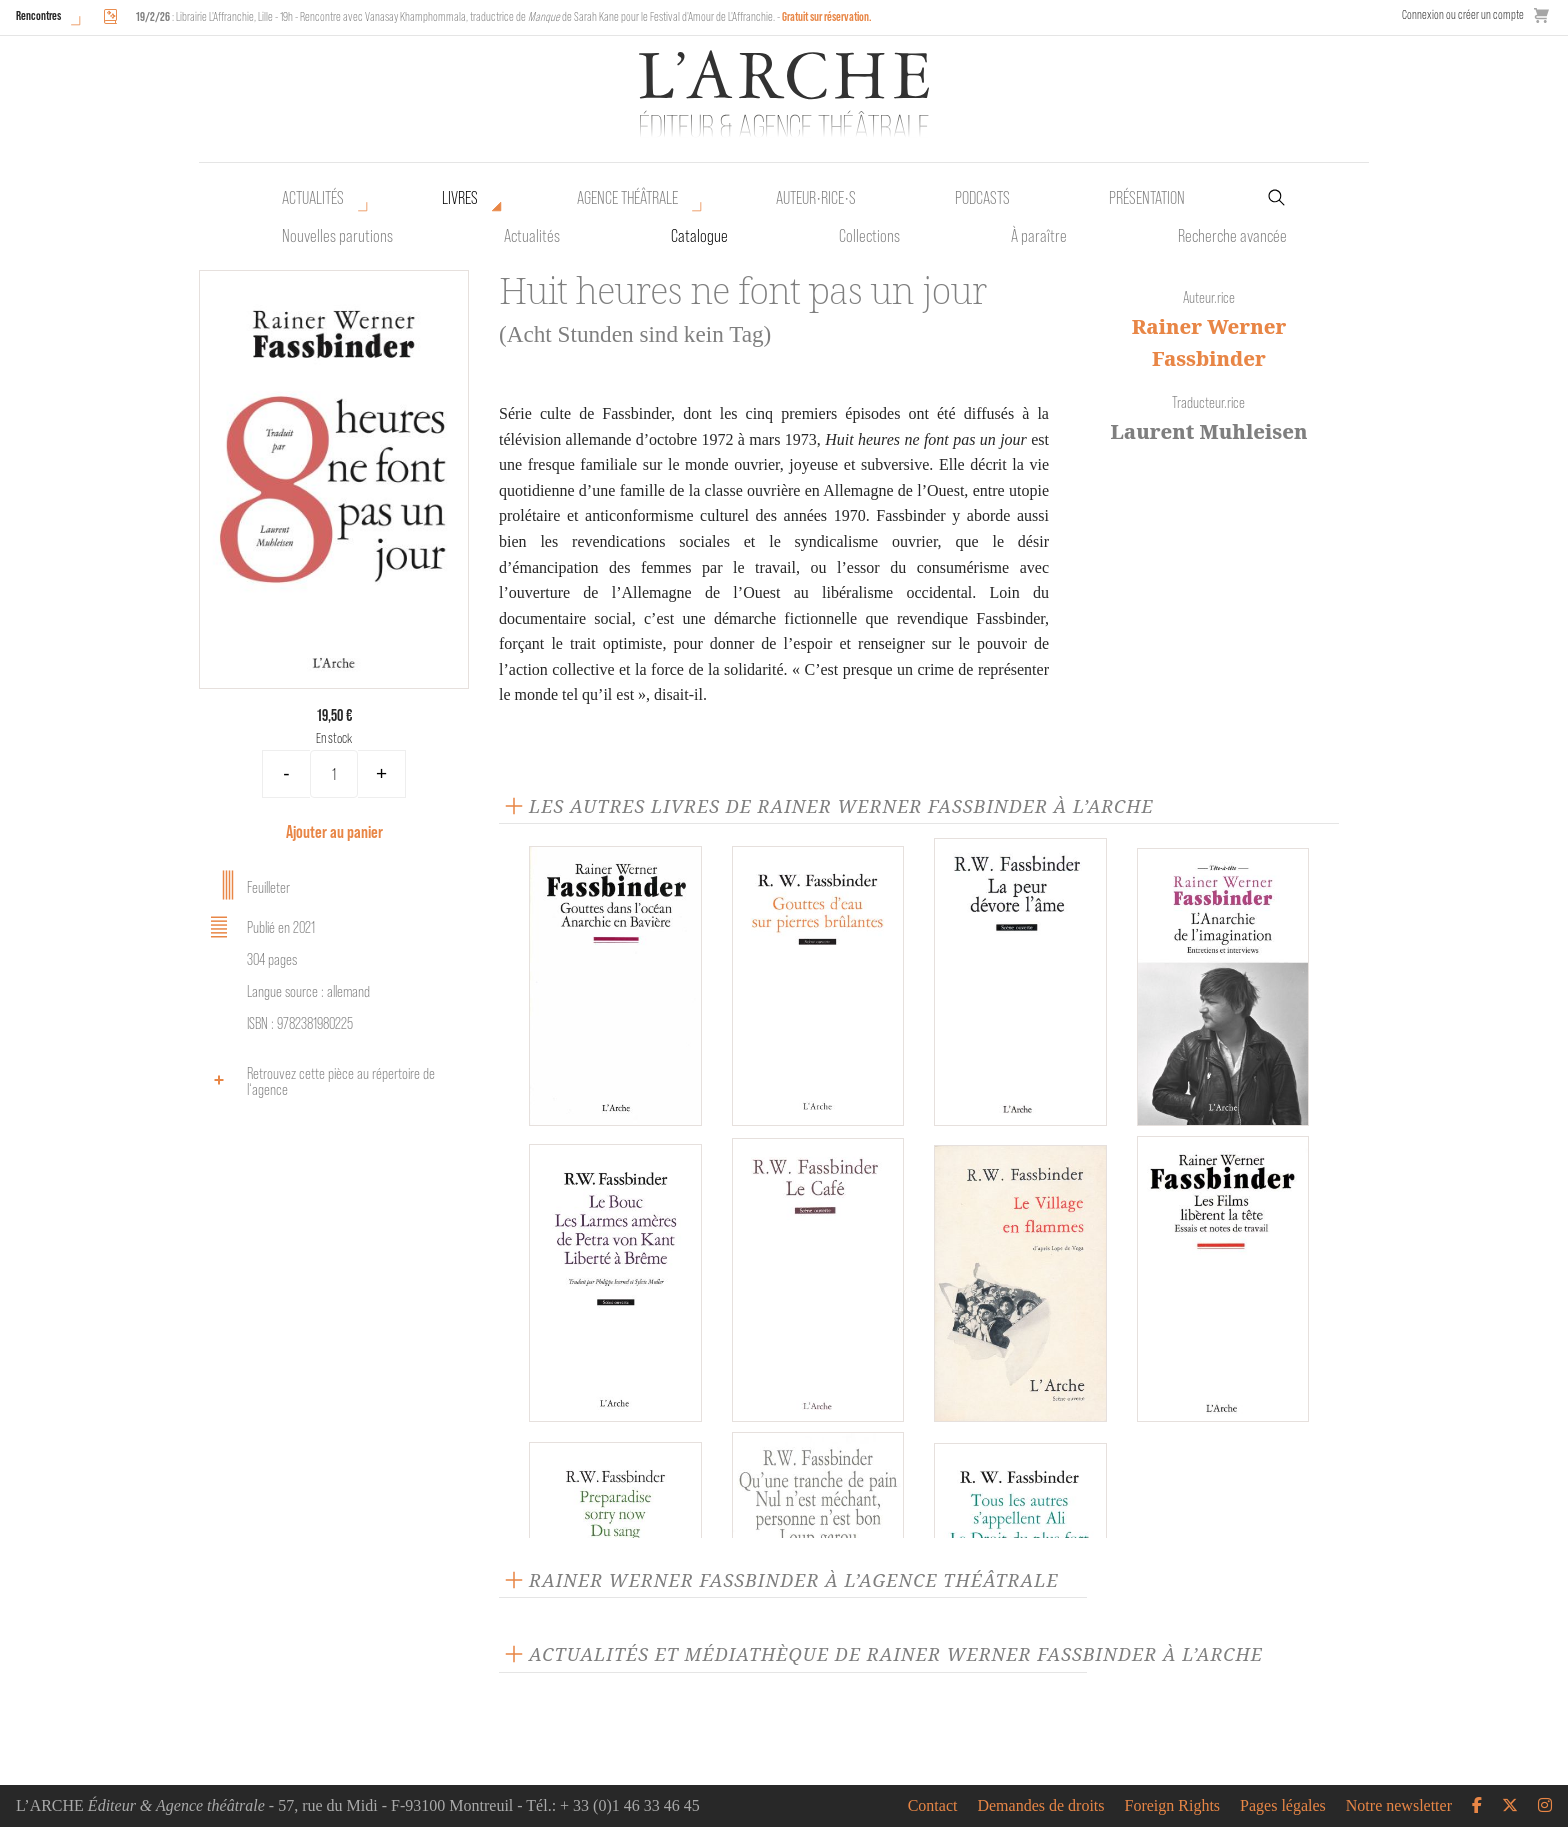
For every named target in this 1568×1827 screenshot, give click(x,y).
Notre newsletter (1399, 1806)
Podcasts (982, 198)
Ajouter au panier (334, 831)
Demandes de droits (1040, 1806)
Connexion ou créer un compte (1463, 14)
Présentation (1147, 198)
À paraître (1039, 236)
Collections (869, 236)
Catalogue (699, 236)
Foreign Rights (1173, 1806)
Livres (460, 198)
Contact (933, 1806)
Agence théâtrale (627, 198)
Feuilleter (247, 885)
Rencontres (38, 15)
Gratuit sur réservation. (827, 16)
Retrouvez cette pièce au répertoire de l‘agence (319, 1081)
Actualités (313, 198)
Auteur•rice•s (816, 198)
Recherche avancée (1232, 236)
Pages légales (1283, 1806)
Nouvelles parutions (337, 236)
